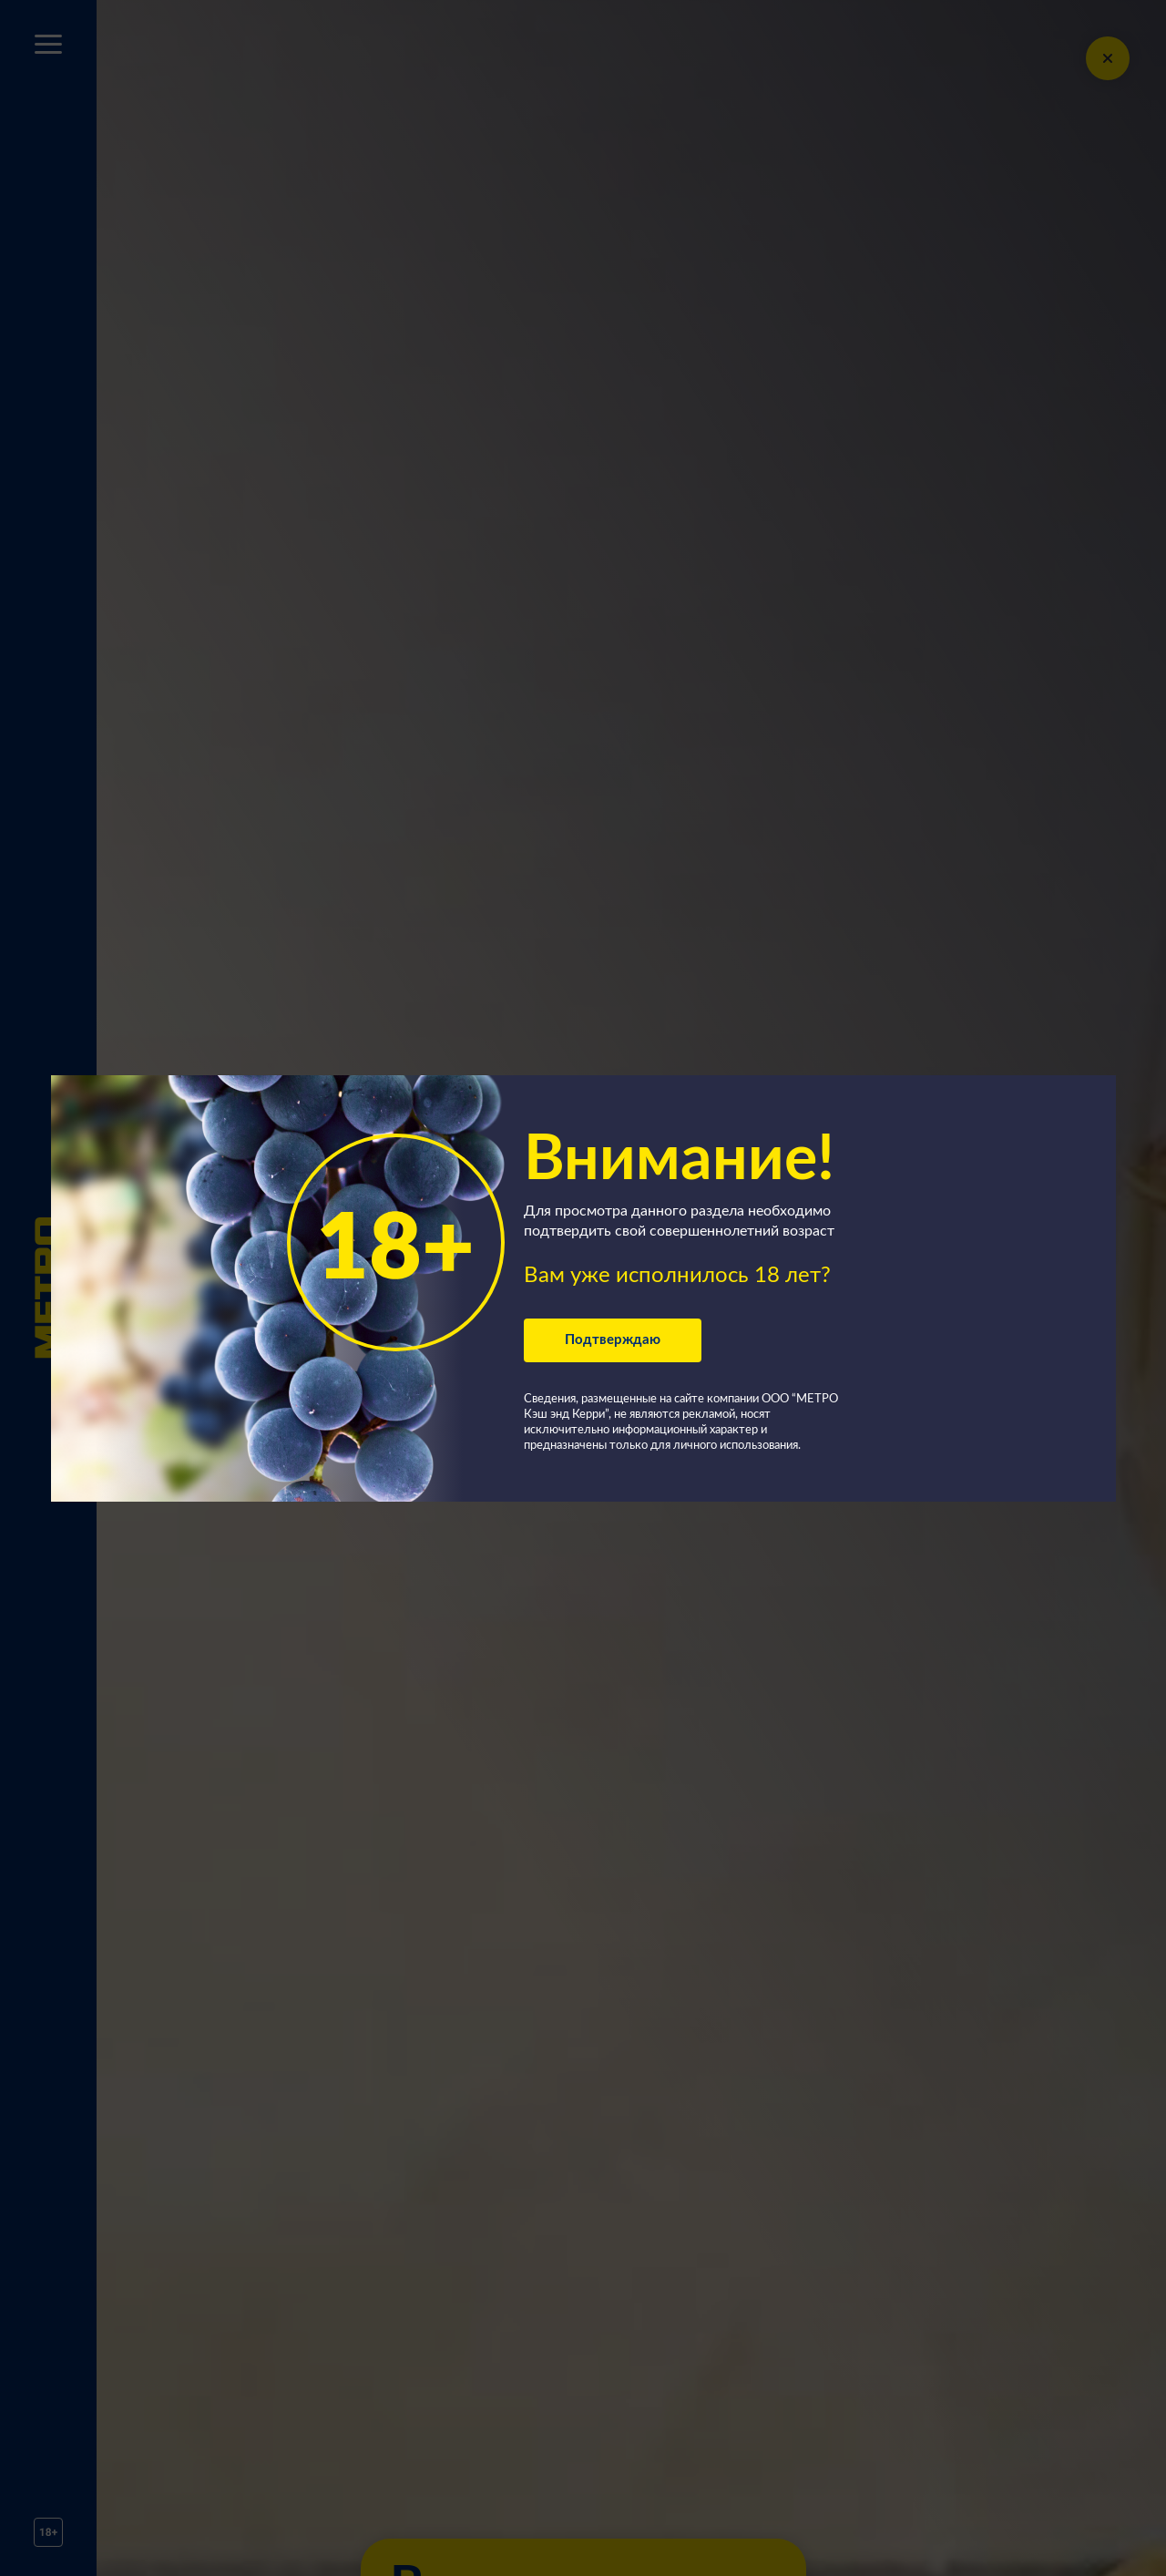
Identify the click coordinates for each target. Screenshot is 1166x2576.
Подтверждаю (612, 1340)
